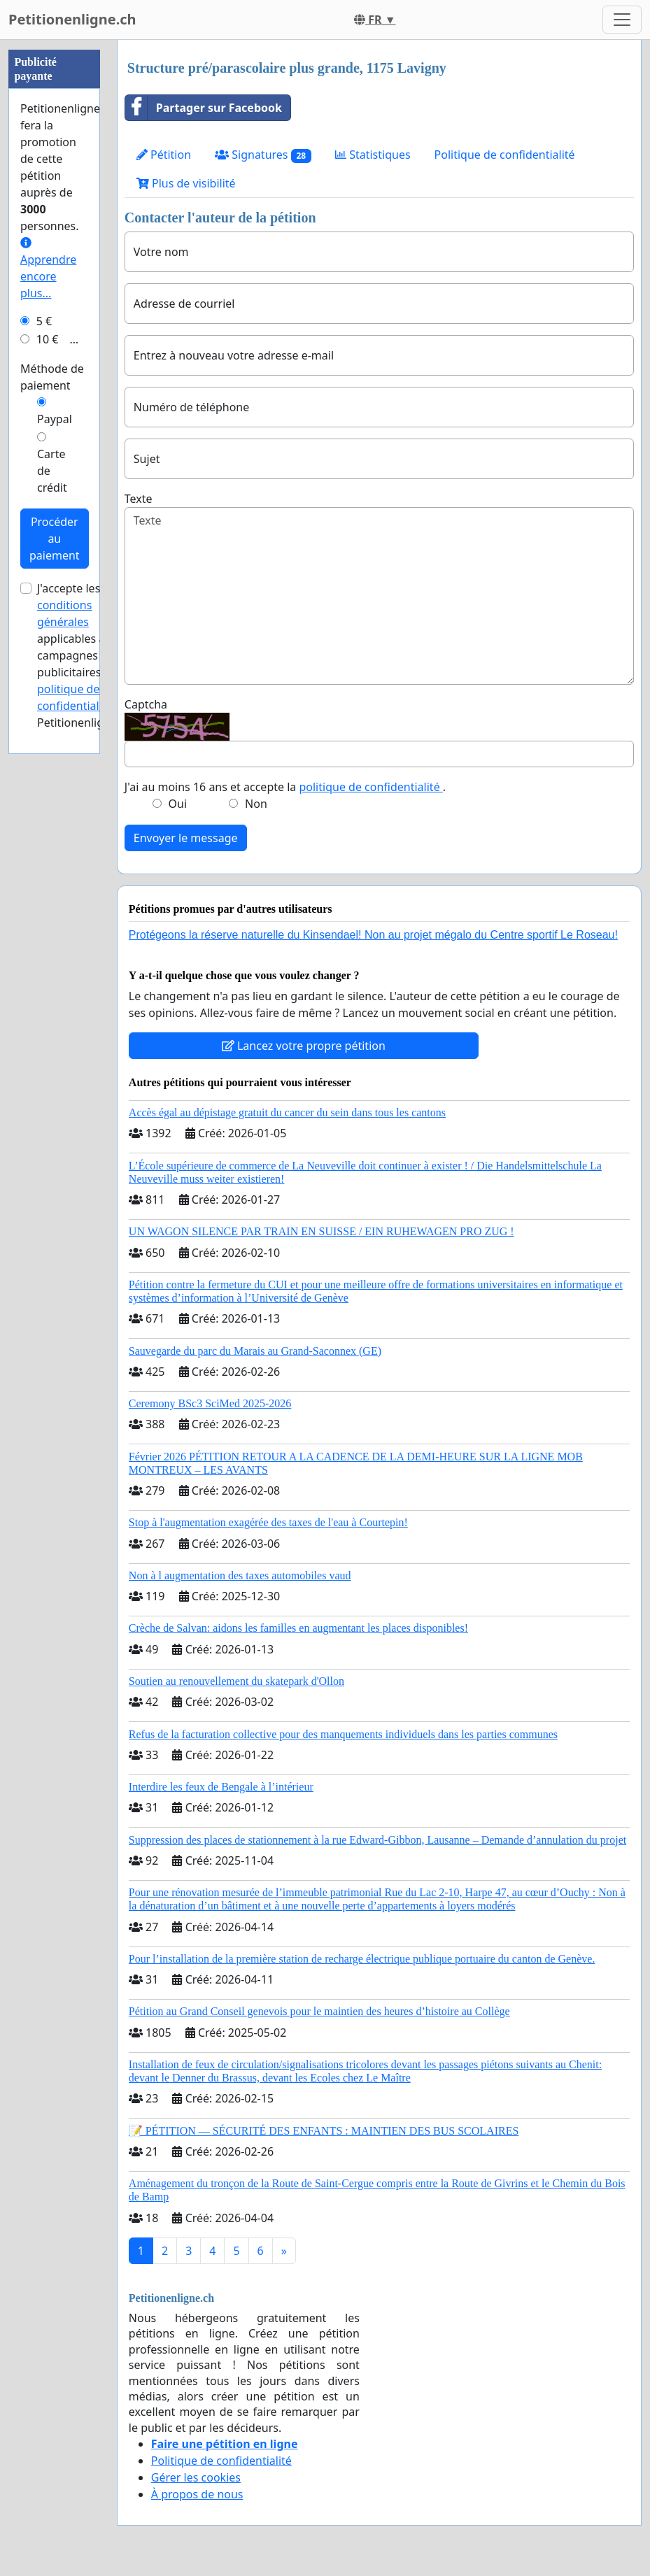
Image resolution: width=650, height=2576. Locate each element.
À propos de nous (197, 2494)
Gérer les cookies (196, 2477)
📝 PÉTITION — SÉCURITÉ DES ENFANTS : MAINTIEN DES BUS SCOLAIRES (324, 2131)
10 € (47, 339)
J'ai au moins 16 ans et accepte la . (285, 787)
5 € (44, 321)
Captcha (146, 704)
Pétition (163, 154)
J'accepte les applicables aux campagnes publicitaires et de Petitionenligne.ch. (86, 655)
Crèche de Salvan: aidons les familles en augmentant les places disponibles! (298, 1628)
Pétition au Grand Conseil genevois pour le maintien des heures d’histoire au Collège (319, 2011)
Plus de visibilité (186, 183)
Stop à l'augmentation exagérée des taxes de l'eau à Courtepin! (268, 1522)
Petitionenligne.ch (72, 19)
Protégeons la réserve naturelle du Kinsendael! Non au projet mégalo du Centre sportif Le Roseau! (373, 935)
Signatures (263, 155)
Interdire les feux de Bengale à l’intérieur (221, 1787)
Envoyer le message (186, 838)
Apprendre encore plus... (48, 269)
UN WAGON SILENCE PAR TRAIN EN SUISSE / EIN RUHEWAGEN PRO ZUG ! (321, 1231)
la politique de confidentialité (82, 688)
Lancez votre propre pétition (304, 1045)
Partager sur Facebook (203, 107)
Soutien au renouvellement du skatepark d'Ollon (236, 1681)
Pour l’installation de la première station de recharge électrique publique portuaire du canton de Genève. (362, 1959)
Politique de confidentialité (504, 154)
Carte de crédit (52, 470)
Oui (178, 803)
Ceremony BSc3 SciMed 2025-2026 (210, 1403)
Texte (139, 498)
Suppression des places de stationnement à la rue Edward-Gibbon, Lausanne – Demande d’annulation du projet (377, 1840)
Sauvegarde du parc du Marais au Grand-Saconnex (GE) (255, 1351)
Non (256, 803)
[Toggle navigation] (622, 20)
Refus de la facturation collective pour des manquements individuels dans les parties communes (343, 1734)
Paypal (54, 419)
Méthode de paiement (52, 377)
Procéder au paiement (54, 538)
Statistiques (373, 154)
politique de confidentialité (370, 787)
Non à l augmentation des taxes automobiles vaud (240, 1575)
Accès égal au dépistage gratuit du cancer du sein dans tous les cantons (287, 1112)
